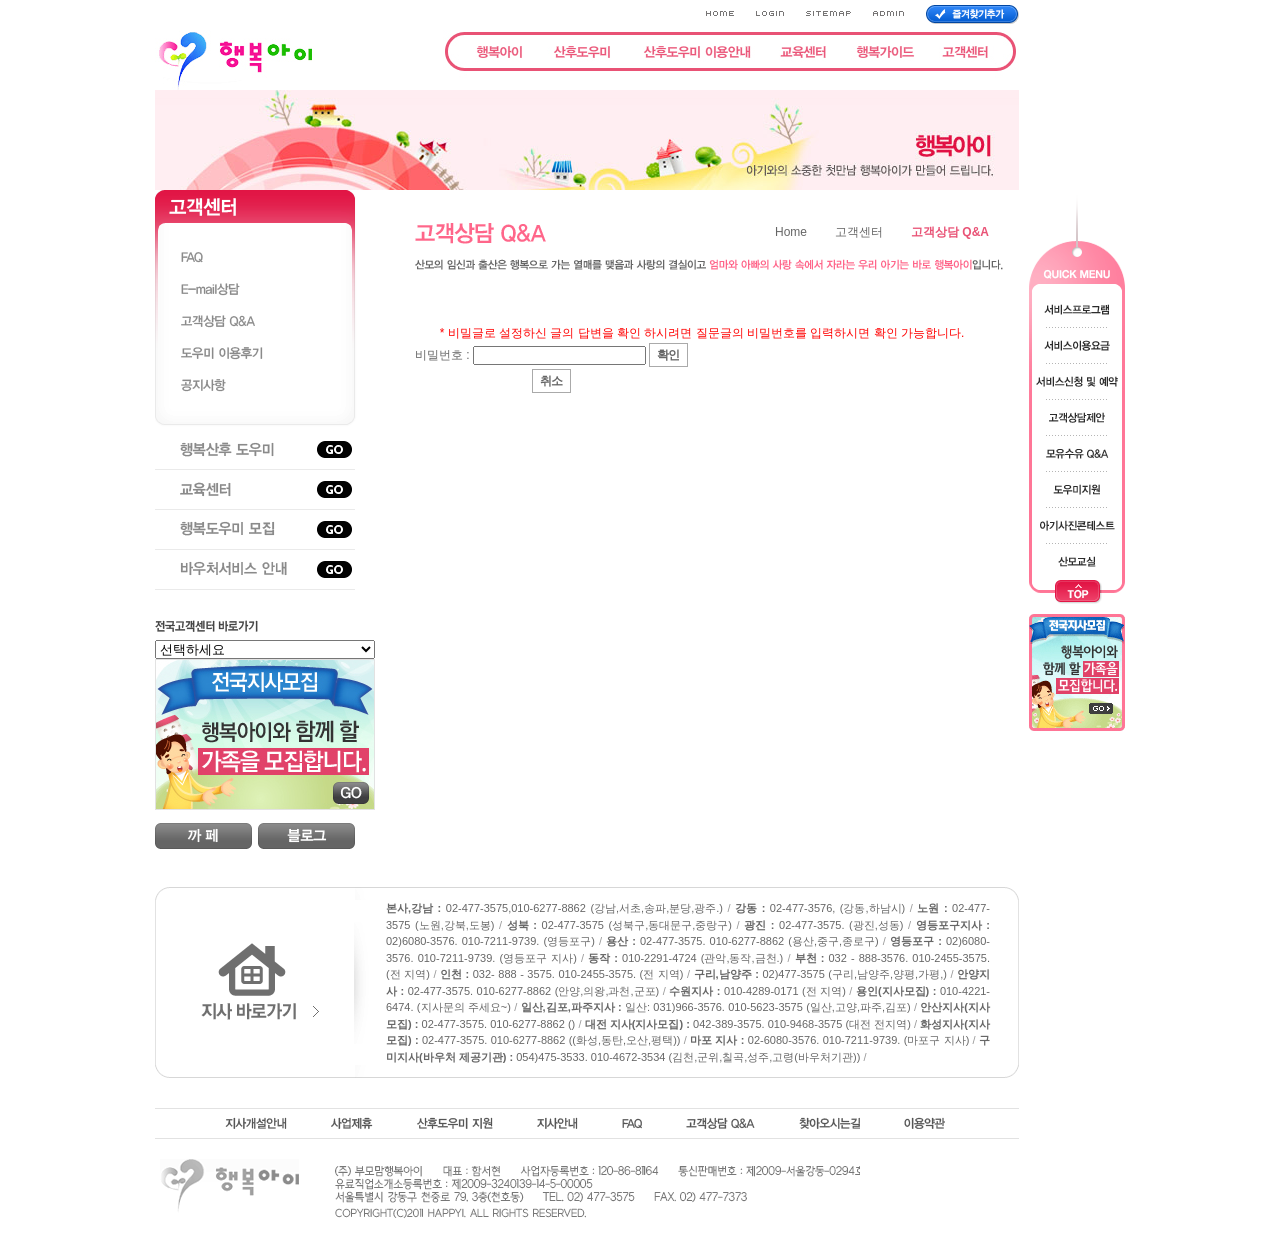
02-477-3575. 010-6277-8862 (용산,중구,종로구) (742, 941)
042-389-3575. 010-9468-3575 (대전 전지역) (748, 1024)
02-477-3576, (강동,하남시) (820, 908)
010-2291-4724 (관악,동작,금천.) (685, 958)
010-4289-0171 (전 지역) (757, 991)
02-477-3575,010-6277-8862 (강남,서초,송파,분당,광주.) (554, 908)
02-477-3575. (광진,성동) (823, 925)
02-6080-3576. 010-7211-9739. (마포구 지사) (829, 1040)
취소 (551, 381)
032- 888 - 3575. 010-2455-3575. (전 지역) (562, 974)
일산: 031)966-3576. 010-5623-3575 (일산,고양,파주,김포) (716, 1007)
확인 (668, 355)
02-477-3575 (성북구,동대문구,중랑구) (619, 925)
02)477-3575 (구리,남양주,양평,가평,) (820, 974)
